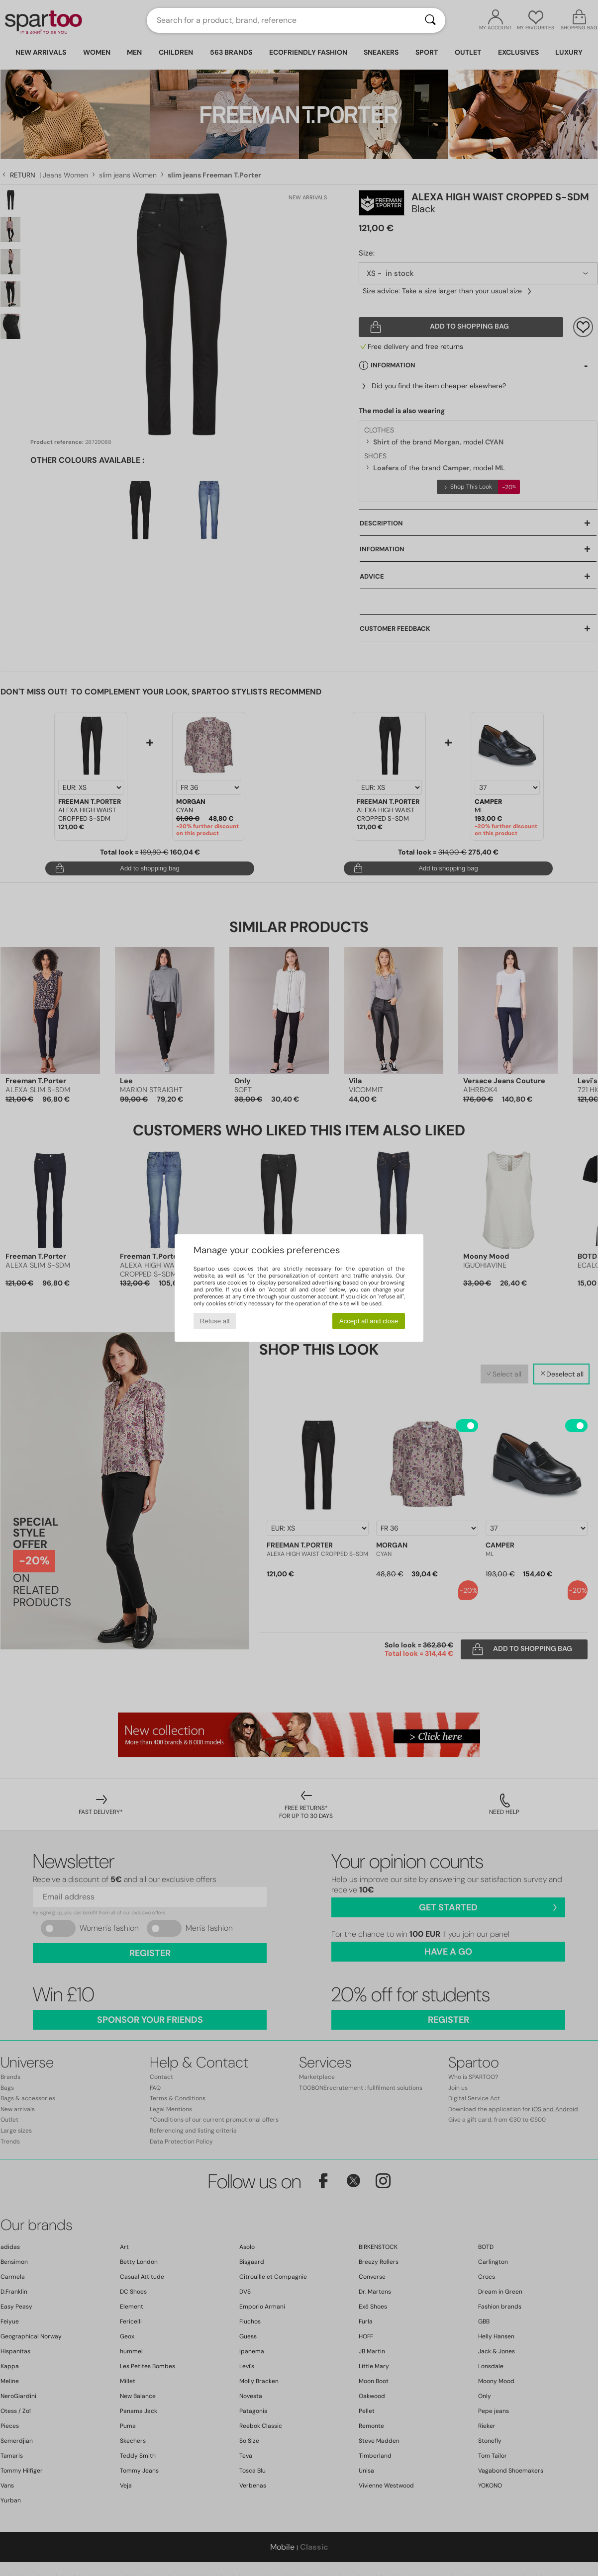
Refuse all (214, 1321)
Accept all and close (369, 1321)
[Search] (430, 20)
